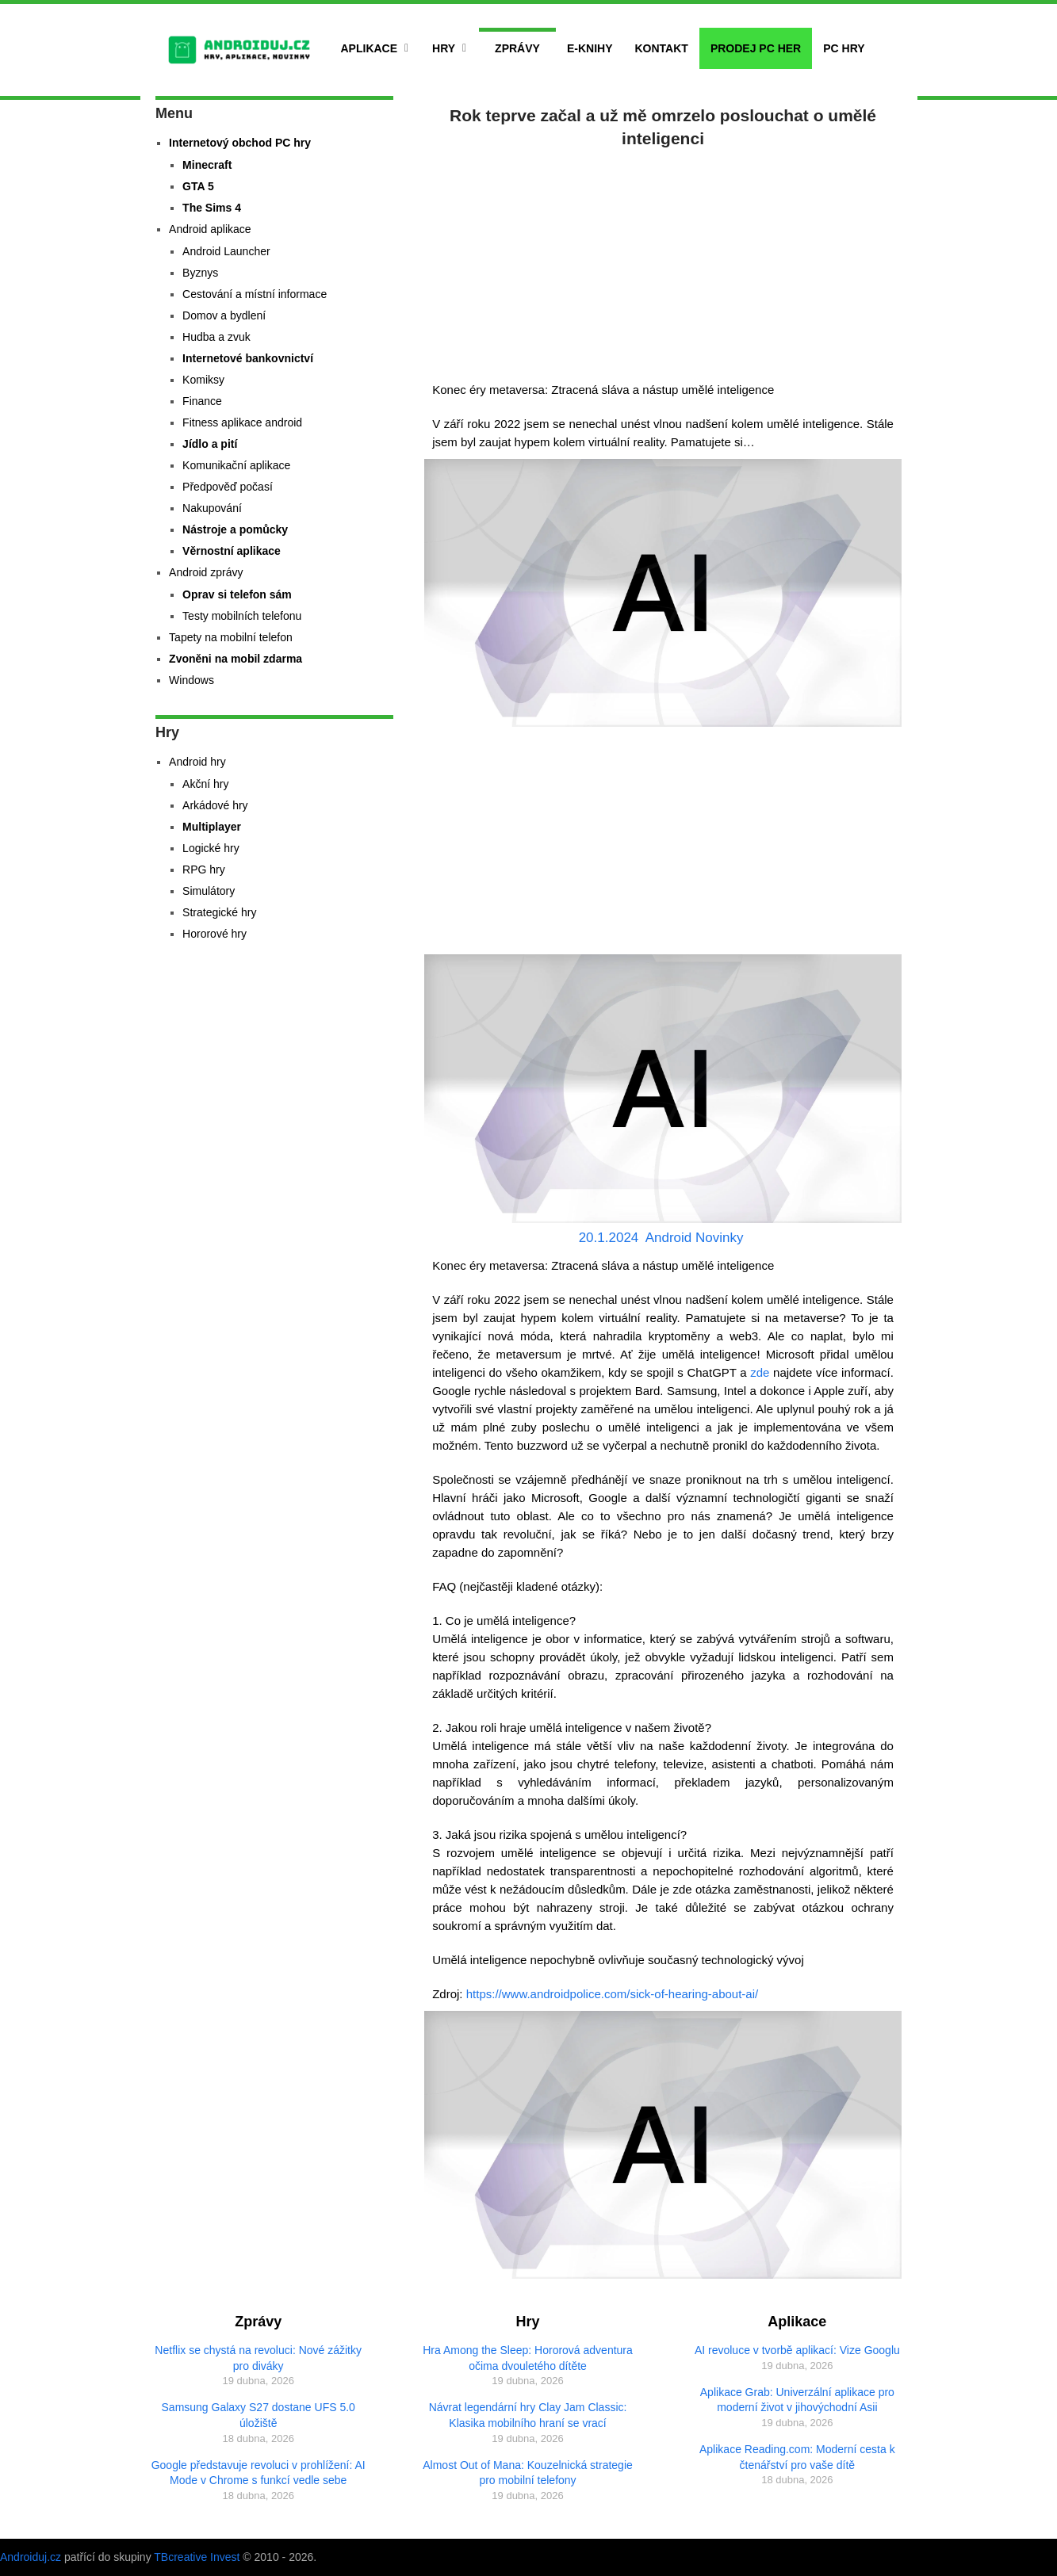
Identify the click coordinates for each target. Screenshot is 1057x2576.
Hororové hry (214, 933)
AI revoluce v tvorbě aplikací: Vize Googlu (797, 2350)
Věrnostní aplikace (231, 551)
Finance (202, 401)
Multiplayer (211, 826)
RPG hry (203, 869)
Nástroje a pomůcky (235, 529)
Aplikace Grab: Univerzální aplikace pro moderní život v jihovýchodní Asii (797, 2400)
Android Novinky (694, 1237)
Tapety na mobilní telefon (231, 637)
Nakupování (212, 508)
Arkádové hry (214, 805)
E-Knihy (590, 48)
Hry (443, 48)
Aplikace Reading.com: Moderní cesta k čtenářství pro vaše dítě (797, 2457)
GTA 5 (198, 186)
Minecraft (207, 165)
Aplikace (369, 48)
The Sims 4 (211, 207)
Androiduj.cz (30, 2557)
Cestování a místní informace (254, 294)
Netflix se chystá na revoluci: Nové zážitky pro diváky (258, 2358)
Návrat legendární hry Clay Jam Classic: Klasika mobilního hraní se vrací (528, 2415)
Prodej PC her (755, 48)
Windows (191, 680)
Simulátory (208, 891)
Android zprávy (206, 572)
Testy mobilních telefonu (241, 616)
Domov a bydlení (224, 315)
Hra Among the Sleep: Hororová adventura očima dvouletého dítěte (528, 2358)
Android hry (197, 761)
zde (759, 1372)
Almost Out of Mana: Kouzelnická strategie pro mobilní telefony (528, 2473)
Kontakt (660, 48)
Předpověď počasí (227, 486)
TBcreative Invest (196, 2557)
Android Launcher (226, 251)
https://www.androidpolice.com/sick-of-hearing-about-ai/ (612, 1994)
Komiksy (203, 379)
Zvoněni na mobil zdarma (235, 658)
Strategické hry (219, 912)
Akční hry (205, 784)
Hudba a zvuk (216, 337)
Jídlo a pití (209, 444)
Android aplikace (210, 229)
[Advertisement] (663, 262)
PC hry (843, 48)
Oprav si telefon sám (237, 594)
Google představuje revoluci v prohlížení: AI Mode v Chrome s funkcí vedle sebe (258, 2473)
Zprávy (517, 48)
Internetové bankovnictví (247, 358)
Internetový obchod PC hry (240, 142)
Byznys (200, 272)
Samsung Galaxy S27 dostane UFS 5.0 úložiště (258, 2415)
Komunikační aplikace (236, 465)
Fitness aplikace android (242, 422)
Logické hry (210, 848)
